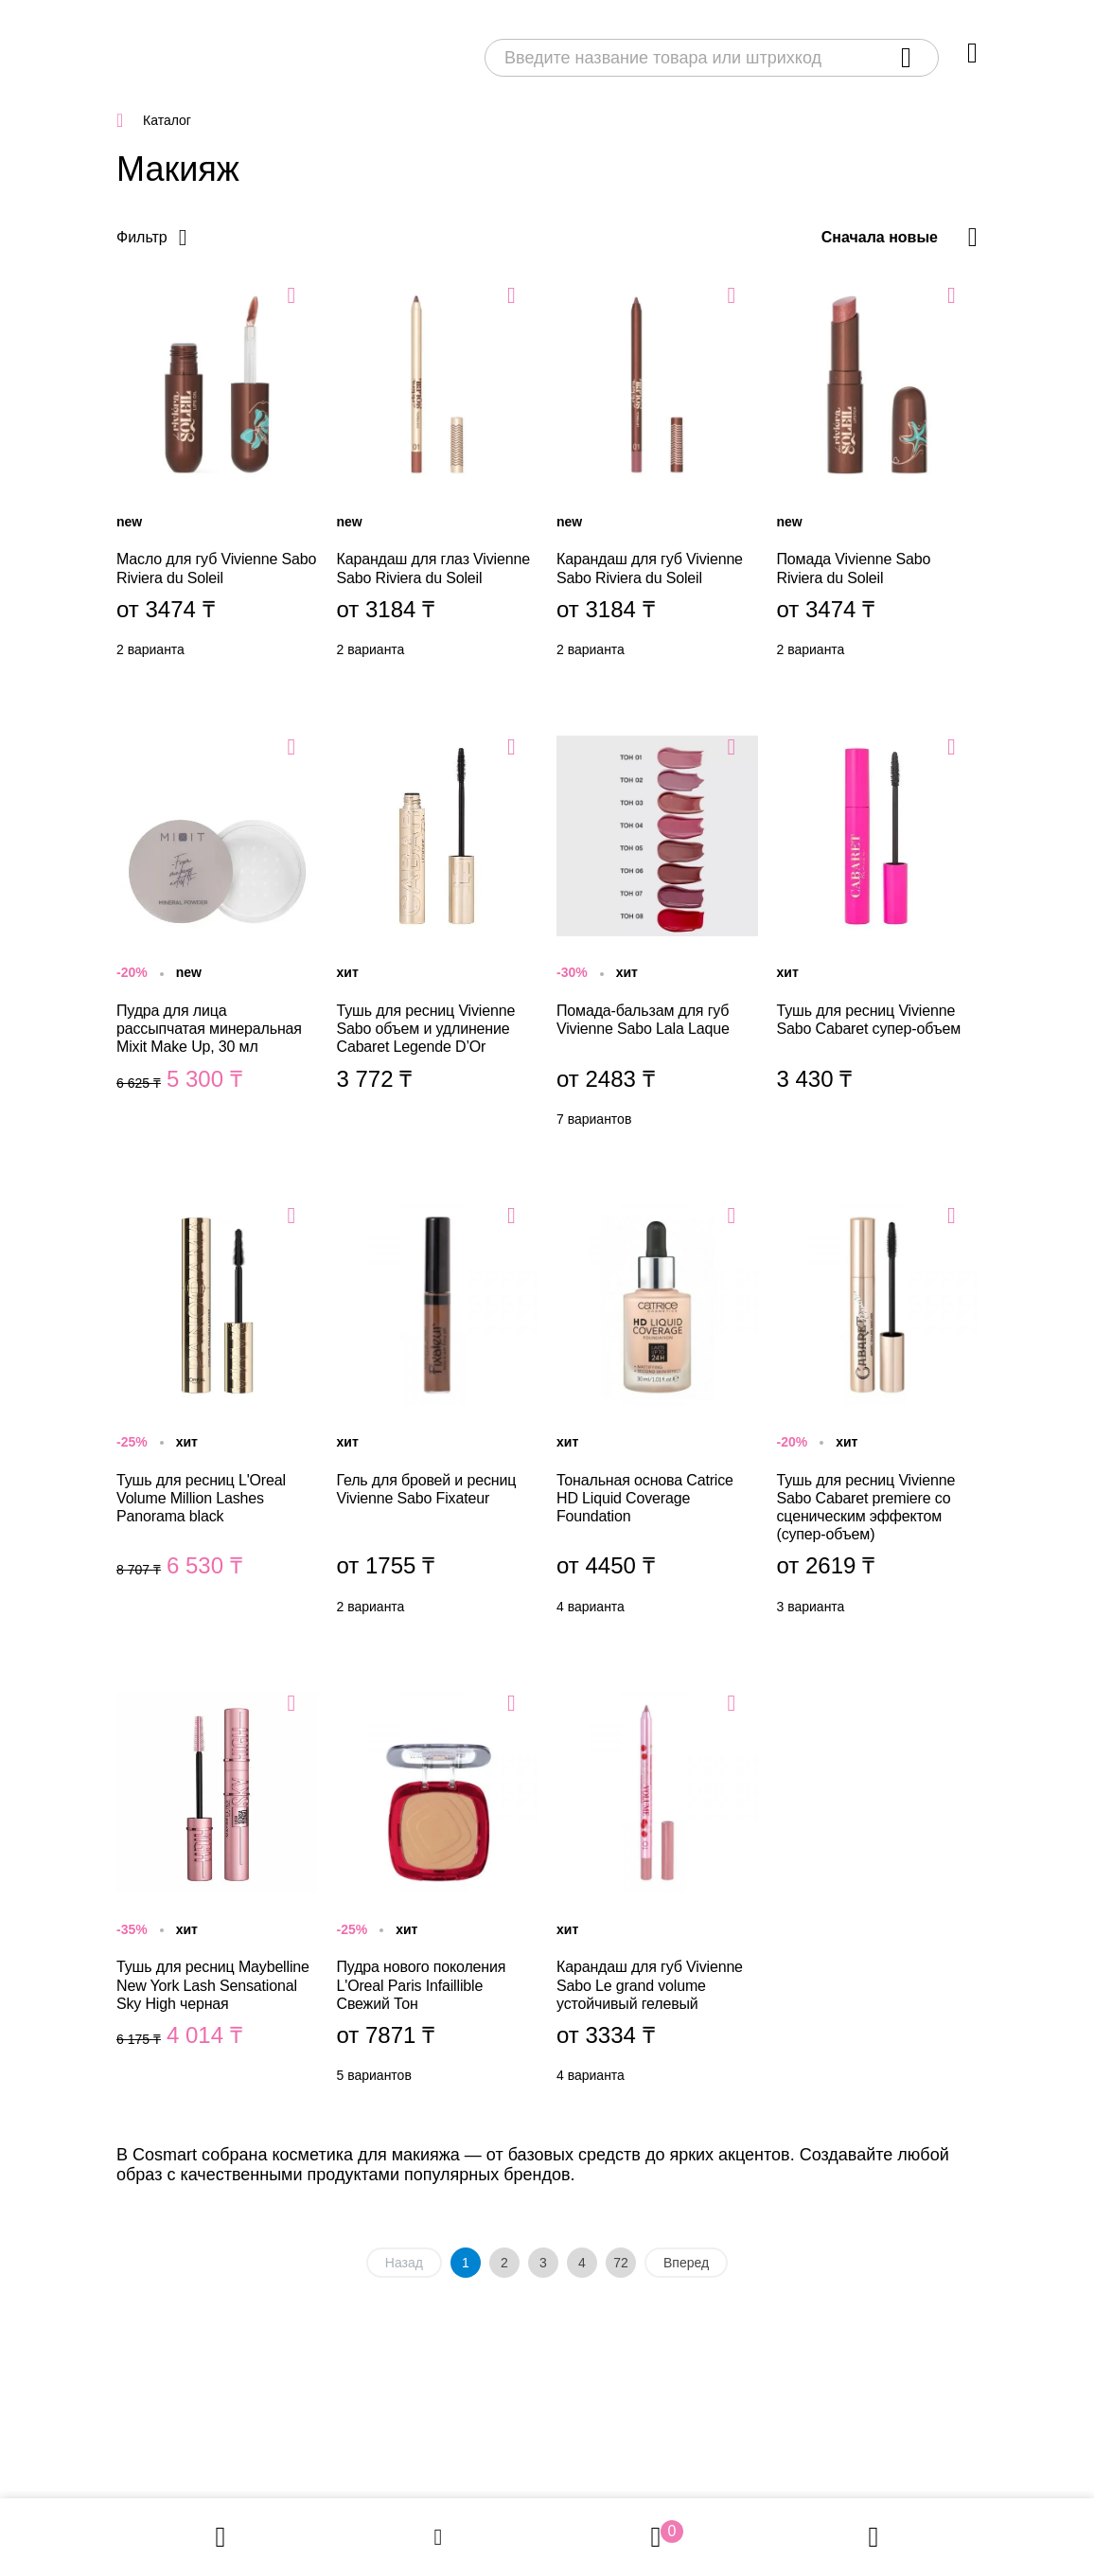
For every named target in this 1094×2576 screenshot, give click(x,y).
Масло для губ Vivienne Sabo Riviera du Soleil (217, 475)
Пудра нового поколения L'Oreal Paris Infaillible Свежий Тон (437, 1892)
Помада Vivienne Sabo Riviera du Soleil (878, 475)
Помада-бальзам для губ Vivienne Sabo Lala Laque (657, 936)
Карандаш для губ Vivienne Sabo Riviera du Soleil (657, 475)
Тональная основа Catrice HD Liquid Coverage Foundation (657, 1414)
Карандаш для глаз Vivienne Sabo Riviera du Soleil (437, 475)
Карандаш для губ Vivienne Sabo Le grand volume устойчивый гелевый (657, 1892)
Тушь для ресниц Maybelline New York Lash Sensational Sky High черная (217, 1892)
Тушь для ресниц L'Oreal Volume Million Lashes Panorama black (217, 1414)
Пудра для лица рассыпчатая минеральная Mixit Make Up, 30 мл (217, 936)
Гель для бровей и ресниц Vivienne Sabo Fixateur (437, 1414)
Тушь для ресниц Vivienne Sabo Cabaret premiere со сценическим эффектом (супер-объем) (878, 1414)
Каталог (167, 120)
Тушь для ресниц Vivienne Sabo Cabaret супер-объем (878, 936)
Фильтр (142, 237)
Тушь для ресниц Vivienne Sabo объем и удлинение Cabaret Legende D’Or (437, 936)
